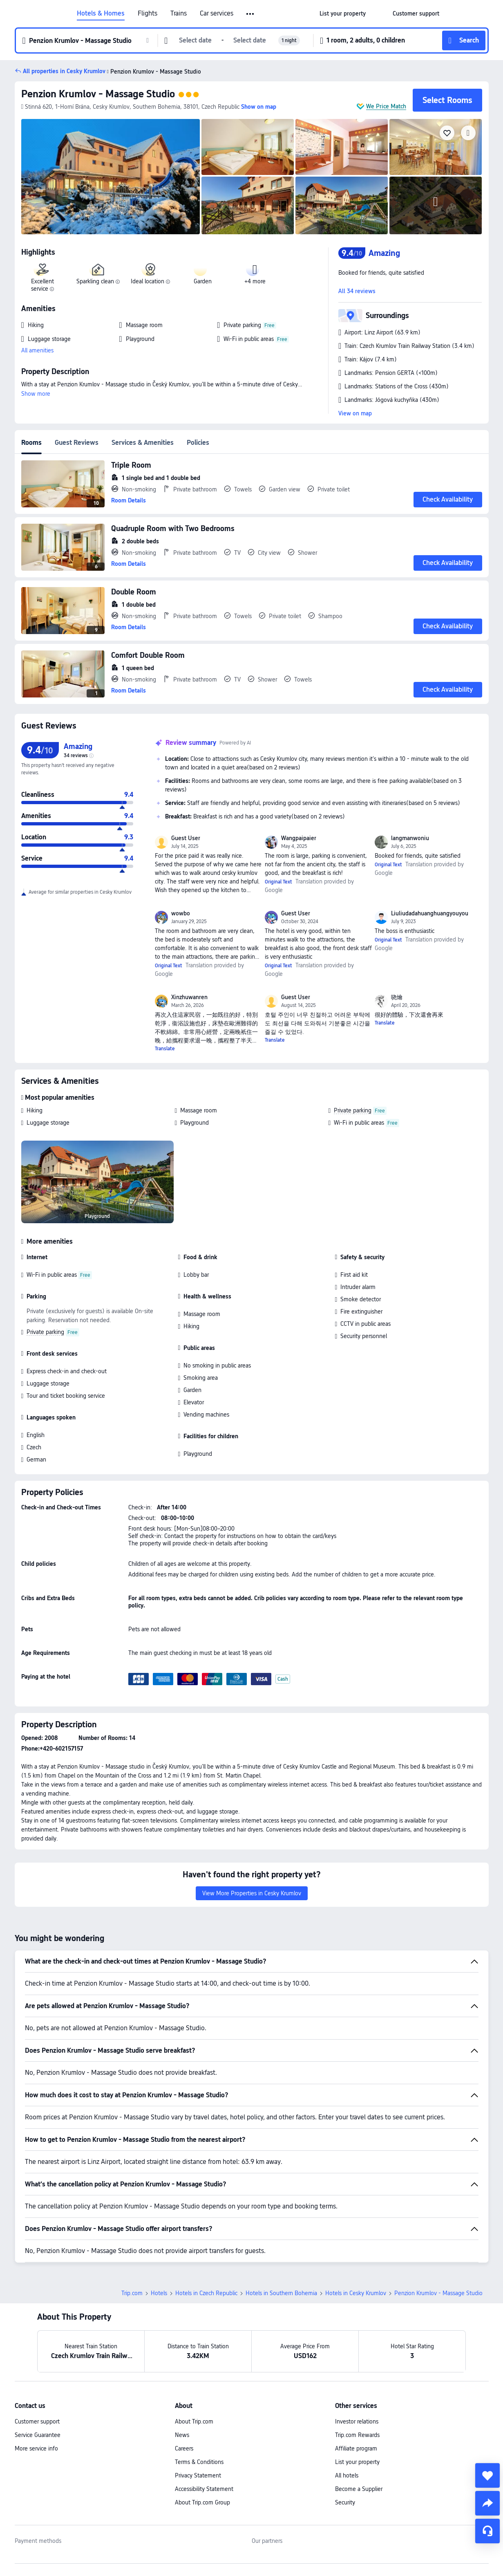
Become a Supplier (358, 2431)
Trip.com (132, 2236)
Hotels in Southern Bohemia (281, 2236)
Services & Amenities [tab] (143, 442)
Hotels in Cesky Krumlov (355, 2236)
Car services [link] (216, 13)
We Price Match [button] (386, 106)
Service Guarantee (37, 2377)
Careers (184, 2391)
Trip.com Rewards (357, 2377)
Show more (35, 393)
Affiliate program (356, 2391)
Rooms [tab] (31, 442)
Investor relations (356, 2364)
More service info (36, 2391)
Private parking (352, 1110)
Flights (147, 13)
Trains (178, 13)
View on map (355, 413)
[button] (250, 14)
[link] (343, 13)
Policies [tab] (198, 442)
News (182, 2377)
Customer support (37, 2364)
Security (345, 2445)
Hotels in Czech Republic (206, 2236)
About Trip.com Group (202, 2445)
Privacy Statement (198, 2418)
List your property (357, 2404)
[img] (110, 176)
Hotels (159, 2236)
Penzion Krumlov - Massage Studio (98, 94)
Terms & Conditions (199, 2404)
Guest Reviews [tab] (76, 442)
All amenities (37, 350)
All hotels (346, 2418)
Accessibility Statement (204, 2431)
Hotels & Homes (101, 13)
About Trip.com (194, 2364)
